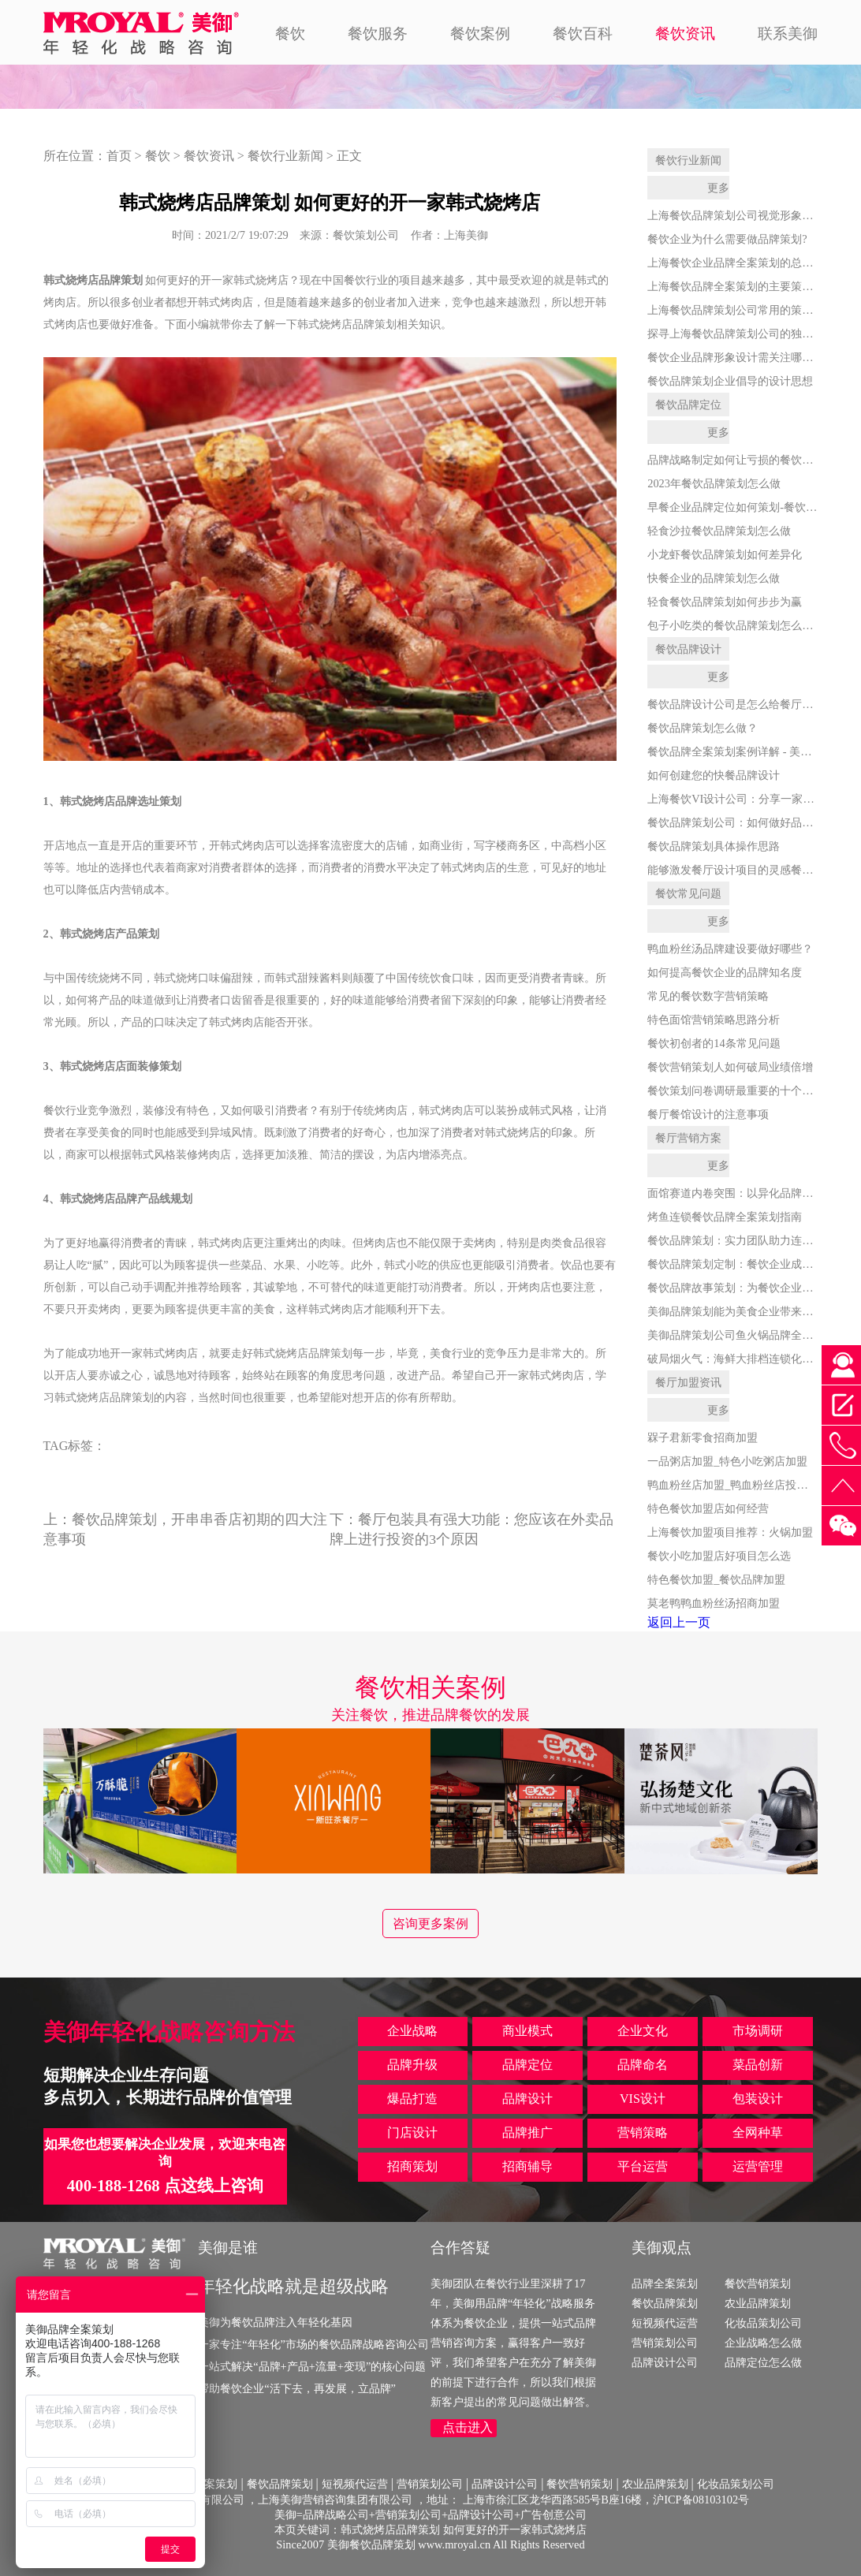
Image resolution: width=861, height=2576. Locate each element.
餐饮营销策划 (758, 2283)
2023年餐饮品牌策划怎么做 (714, 483)
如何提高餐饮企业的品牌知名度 (724, 972)
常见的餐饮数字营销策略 (708, 996)
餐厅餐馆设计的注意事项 (708, 1114)
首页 (119, 155)
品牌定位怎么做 (763, 2362)
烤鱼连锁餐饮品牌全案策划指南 (724, 1216)
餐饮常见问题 (688, 893)
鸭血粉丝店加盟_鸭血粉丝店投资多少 (738, 1484)
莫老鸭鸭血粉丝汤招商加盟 (713, 1603)
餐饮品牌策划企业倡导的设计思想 (730, 381)
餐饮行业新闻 (285, 155)
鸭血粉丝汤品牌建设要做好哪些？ (730, 948)
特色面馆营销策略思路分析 (713, 1019)
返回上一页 (678, 1622)
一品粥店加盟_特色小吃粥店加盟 (727, 1461)
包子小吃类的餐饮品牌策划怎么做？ (735, 625)
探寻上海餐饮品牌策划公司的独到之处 (741, 333)
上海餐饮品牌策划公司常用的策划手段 (741, 310)
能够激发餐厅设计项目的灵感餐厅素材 (741, 869)
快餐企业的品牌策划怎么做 (713, 578)
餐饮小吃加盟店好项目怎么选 (719, 1555)
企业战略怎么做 (763, 2342)
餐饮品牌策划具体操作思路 (713, 846)
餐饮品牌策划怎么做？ (702, 727)
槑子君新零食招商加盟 (702, 1437)
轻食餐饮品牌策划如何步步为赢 (724, 601)
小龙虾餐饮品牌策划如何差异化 (724, 554)
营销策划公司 (665, 2342)
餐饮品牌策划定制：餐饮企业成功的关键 (746, 1264)
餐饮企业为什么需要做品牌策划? (727, 239)
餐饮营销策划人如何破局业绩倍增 (730, 1067)
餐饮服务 (378, 33)
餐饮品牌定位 (688, 404)
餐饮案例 (480, 33)
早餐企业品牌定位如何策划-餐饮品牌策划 (748, 507)
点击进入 (467, 2427)
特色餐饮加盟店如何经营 (708, 1508)
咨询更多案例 (430, 1923)
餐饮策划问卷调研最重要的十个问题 (735, 1090)
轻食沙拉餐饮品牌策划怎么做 (719, 530)
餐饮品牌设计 (688, 649)
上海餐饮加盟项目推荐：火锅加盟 (730, 1532)
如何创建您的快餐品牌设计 (713, 775)
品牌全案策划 (665, 2283)
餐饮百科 (583, 33)
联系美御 (788, 33)
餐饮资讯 (685, 33)
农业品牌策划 (758, 2303)
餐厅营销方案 (688, 1137)
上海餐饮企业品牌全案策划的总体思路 (741, 262)
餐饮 (290, 33)
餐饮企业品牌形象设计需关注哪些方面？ (746, 357)
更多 (718, 187)
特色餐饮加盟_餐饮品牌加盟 (716, 1579)
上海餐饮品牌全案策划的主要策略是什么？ (752, 286)
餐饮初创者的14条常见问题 (713, 1043)
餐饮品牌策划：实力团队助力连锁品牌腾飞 (752, 1240)
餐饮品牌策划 (665, 2303)
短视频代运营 (665, 2323)
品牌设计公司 (665, 2362)
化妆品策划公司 (763, 2323)
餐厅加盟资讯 (688, 1382)
